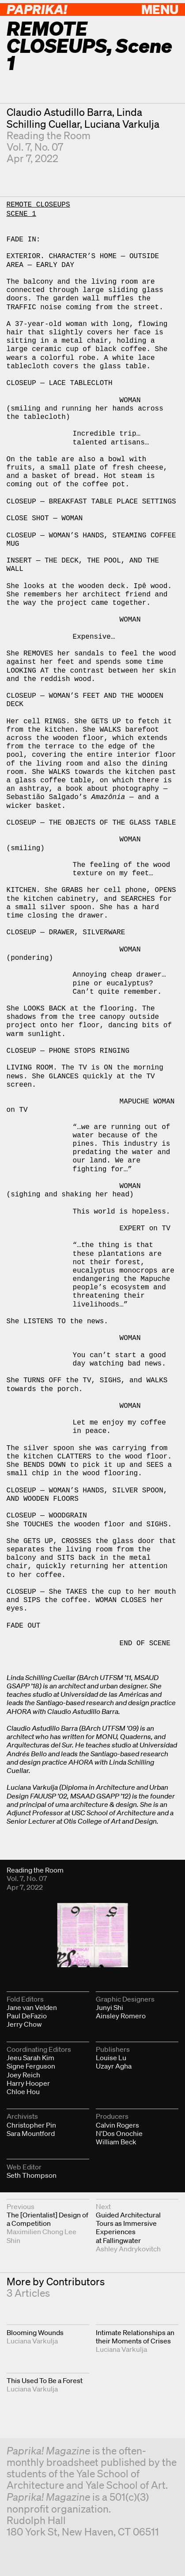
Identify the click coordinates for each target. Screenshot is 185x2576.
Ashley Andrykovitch (128, 2248)
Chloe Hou (23, 2091)
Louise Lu (111, 2057)
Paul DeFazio (27, 2015)
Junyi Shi (109, 2007)
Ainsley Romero (121, 2015)
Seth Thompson (32, 2175)
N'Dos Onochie (119, 2133)
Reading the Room (49, 135)
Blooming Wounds (35, 2332)
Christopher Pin (31, 2125)
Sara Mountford (31, 2133)
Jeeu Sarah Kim (30, 2057)
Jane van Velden (32, 2007)
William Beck (116, 2141)
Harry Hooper (28, 2083)
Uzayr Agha (114, 2066)
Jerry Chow (24, 2024)
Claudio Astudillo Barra (59, 112)
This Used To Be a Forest (45, 2380)
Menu (159, 9)
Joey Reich (23, 2074)
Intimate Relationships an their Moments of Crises (135, 2336)
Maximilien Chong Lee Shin (41, 2235)
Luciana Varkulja (121, 124)
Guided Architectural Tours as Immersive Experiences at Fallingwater (128, 2227)
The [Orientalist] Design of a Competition (47, 2219)
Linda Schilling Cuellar (74, 118)
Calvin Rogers (117, 2125)
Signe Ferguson (31, 2066)
